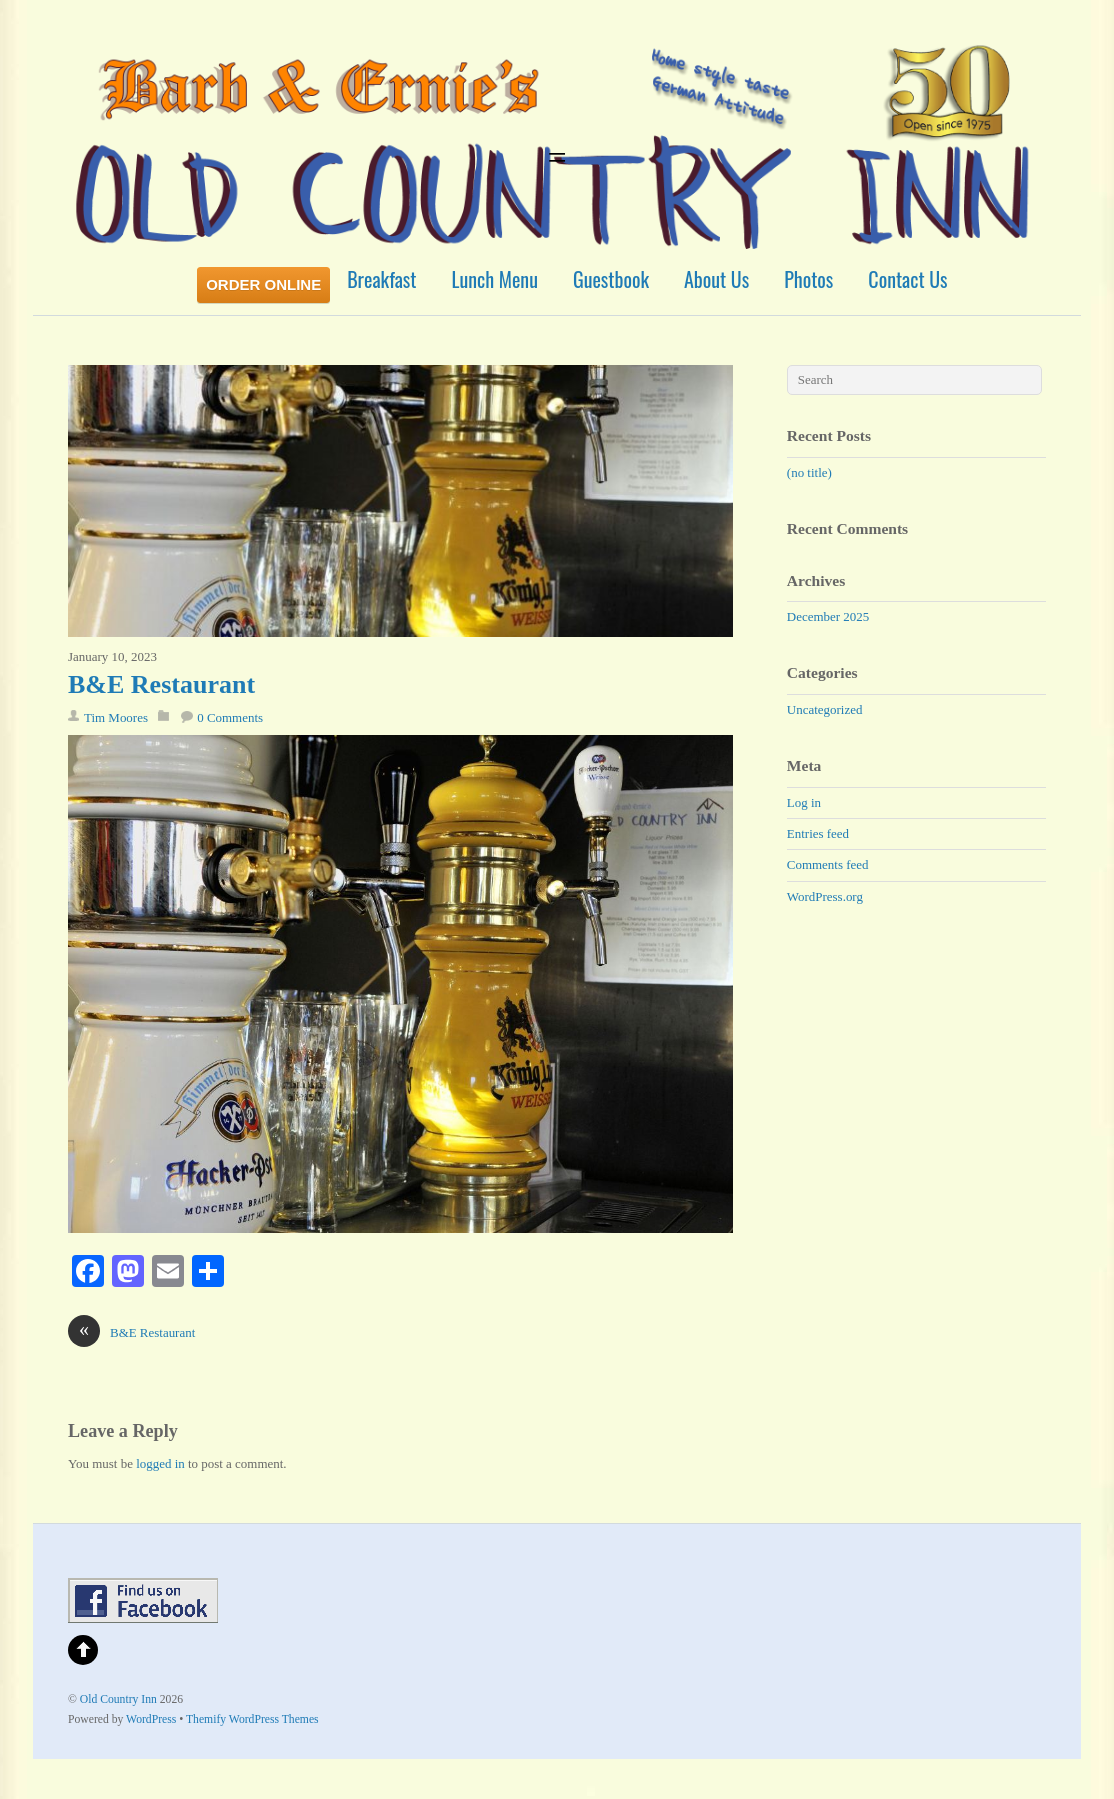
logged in (160, 1463)
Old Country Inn (118, 1699)
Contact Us (907, 279)
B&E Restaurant (161, 684)
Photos (808, 279)
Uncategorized (825, 709)
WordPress (151, 1719)
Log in (804, 802)
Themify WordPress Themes (252, 1719)
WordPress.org (825, 896)
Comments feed (828, 864)
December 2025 (828, 616)
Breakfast (381, 279)
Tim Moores (116, 717)
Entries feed (818, 833)
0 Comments (230, 717)
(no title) (809, 472)
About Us (716, 279)
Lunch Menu (495, 279)
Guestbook (611, 279)
